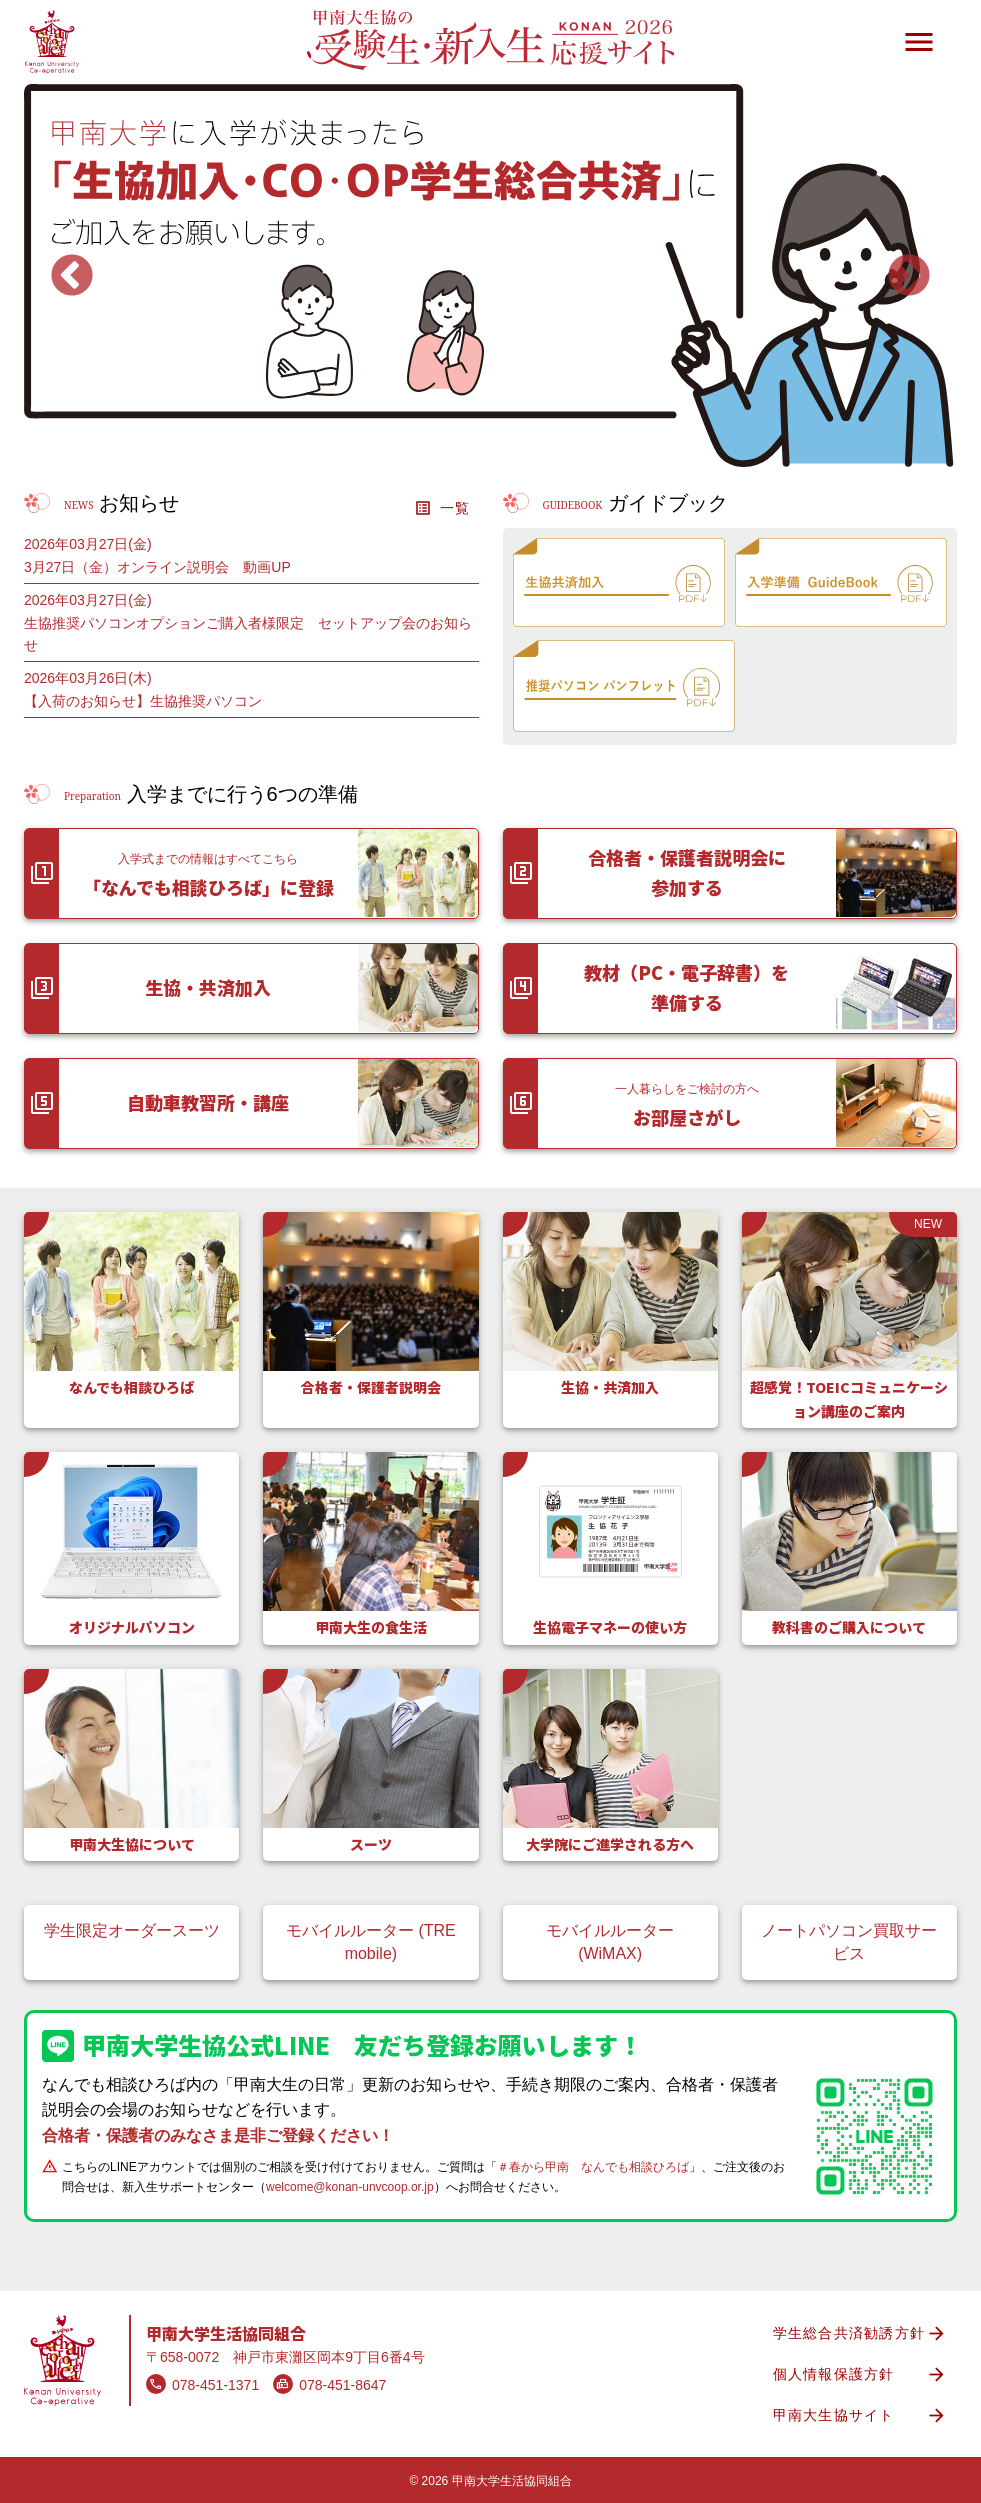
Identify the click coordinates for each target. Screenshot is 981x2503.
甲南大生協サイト (860, 2415)
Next (909, 277)
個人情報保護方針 (860, 2374)
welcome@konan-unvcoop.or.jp (350, 2187)
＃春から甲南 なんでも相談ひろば (593, 2167)
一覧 (442, 508)
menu (919, 42)
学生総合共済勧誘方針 (860, 2333)
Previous (72, 277)
